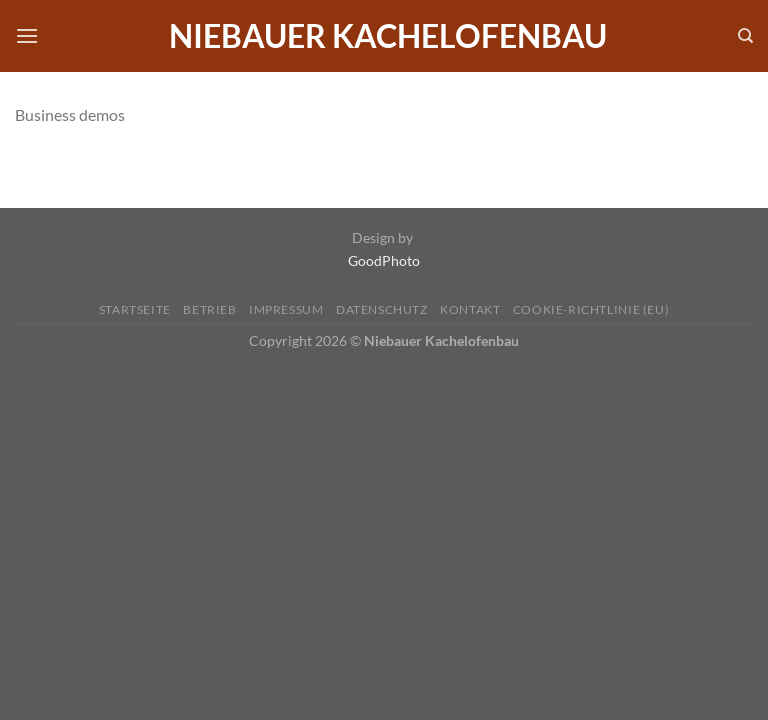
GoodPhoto (384, 260)
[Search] (745, 36)
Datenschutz (382, 309)
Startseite (135, 309)
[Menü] (27, 35)
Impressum (286, 309)
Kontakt (470, 309)
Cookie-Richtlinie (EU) (591, 309)
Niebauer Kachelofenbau (388, 36)
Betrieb (209, 309)
